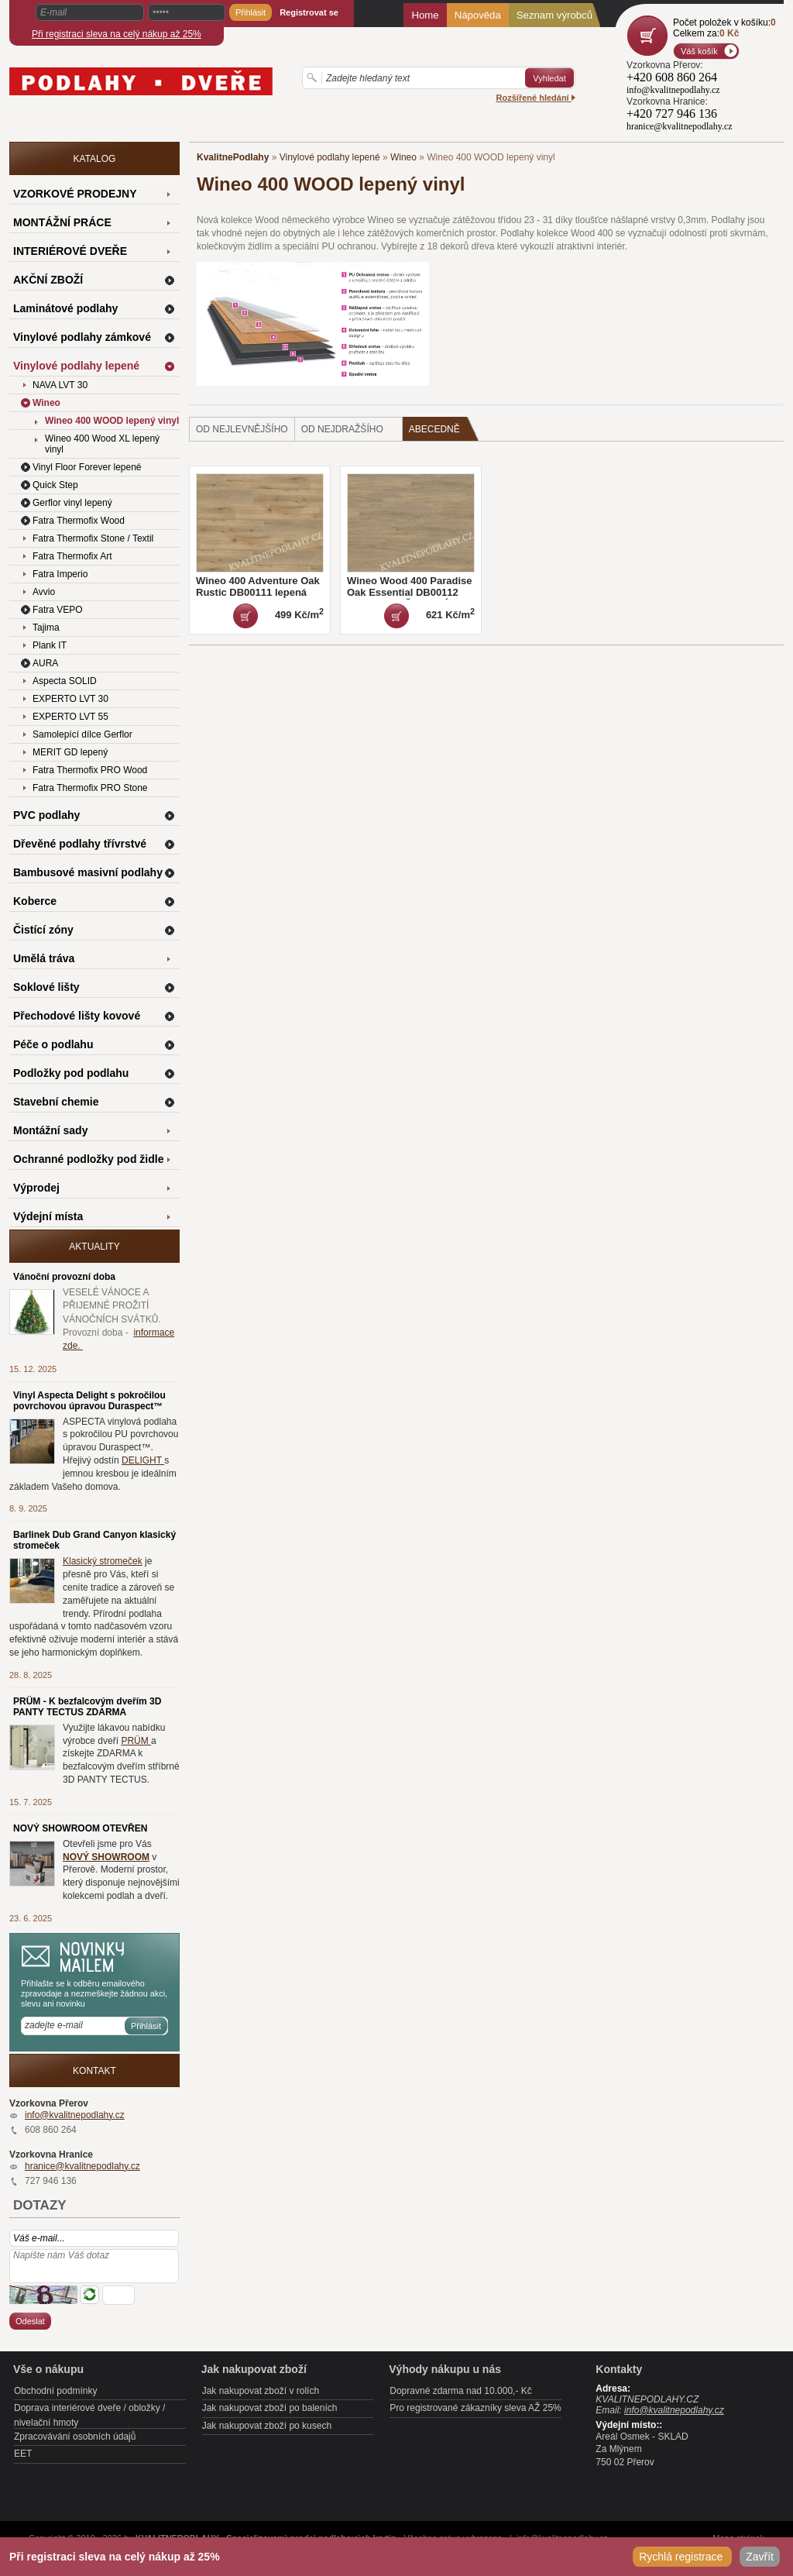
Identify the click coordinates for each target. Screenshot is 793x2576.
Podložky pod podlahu (71, 1073)
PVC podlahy (46, 815)
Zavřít (760, 2556)
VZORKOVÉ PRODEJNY (74, 193)
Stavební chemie (56, 1101)
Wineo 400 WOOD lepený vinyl (112, 420)
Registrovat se (309, 12)
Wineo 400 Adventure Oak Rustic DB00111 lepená (258, 586)
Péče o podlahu (53, 1044)
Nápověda (478, 15)
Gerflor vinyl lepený (72, 502)
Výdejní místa (48, 1216)
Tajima (46, 627)
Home (424, 15)
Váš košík (699, 51)
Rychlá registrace (682, 2556)
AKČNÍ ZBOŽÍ (48, 279)
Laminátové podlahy (65, 308)
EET (23, 2453)
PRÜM (136, 1740)
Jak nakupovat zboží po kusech (266, 2425)
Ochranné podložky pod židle (88, 1159)
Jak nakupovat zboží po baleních (270, 2407)
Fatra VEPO (58, 609)
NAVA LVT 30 (60, 385)
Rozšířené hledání (535, 97)
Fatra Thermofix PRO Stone (90, 787)
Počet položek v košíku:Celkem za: (724, 28)
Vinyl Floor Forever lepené (87, 467)
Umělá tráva (43, 958)
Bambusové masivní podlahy (88, 872)
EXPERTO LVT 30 (70, 698)
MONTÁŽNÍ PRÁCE (62, 222)
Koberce (35, 901)
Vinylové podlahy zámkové (82, 337)
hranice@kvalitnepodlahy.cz (82, 2166)
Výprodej (36, 1187)
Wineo (403, 157)
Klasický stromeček (102, 1561)
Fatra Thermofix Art (72, 556)
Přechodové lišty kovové (76, 1015)
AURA (45, 663)
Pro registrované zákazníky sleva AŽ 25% (475, 2407)
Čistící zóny (43, 929)
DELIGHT (143, 1460)
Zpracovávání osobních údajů (75, 2436)
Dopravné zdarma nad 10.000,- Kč (460, 2390)
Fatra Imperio (60, 574)
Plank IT (50, 645)
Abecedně (444, 429)
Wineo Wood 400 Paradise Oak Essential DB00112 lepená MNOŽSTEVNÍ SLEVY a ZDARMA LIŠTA (409, 598)
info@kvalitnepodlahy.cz (75, 2115)
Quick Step (55, 485)
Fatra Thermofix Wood (79, 520)
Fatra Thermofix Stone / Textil (93, 538)
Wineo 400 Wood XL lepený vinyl (102, 444)
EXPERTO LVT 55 (70, 716)
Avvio (44, 591)
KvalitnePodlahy (233, 157)
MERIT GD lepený (70, 752)
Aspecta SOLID (65, 681)
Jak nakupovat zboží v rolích (260, 2390)
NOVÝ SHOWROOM (106, 1857)
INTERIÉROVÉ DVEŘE (70, 251)
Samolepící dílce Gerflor (82, 734)
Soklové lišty (46, 987)
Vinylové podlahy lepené (330, 157)
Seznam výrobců (554, 15)
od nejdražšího (342, 429)
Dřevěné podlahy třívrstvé (79, 843)
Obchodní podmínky (55, 2390)
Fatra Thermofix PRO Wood (90, 770)
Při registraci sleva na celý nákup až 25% (116, 34)
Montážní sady (50, 1130)
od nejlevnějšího (242, 429)
